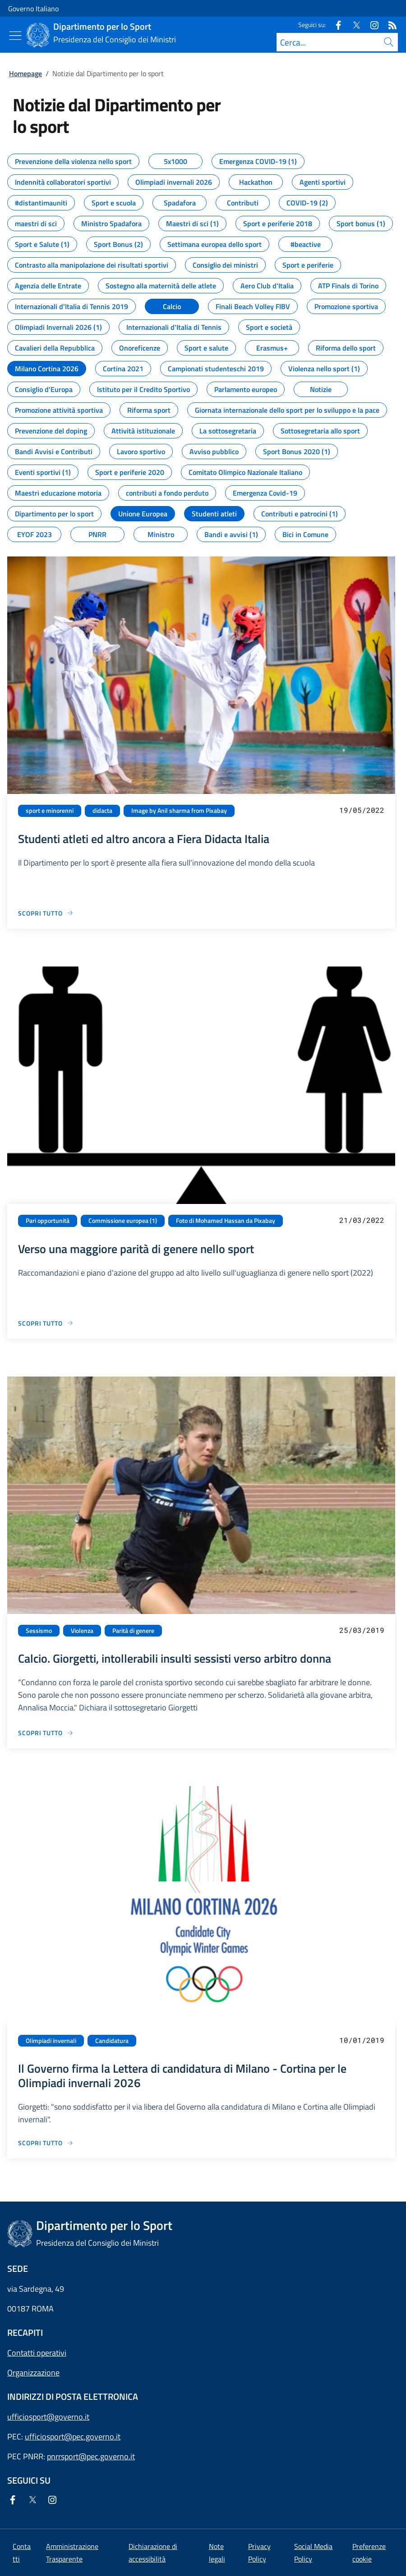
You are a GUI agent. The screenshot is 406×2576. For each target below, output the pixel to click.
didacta (102, 811)
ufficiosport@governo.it (48, 2417)
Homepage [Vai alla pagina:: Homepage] (25, 73)
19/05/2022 (361, 810)
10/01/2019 (361, 2040)
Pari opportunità (47, 1221)
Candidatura (112, 2041)
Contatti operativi (36, 2353)
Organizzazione (33, 2372)
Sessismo (39, 1631)
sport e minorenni (50, 811)
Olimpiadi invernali (51, 2041)
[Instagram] (371, 24)
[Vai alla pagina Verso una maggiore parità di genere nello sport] (46, 1323)
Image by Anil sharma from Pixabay (179, 811)
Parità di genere (133, 1631)
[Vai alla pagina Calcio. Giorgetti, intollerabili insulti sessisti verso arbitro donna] (46, 1732)
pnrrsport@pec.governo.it (91, 2456)
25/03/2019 (361, 1630)
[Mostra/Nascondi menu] (15, 35)
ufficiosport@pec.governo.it (72, 2436)
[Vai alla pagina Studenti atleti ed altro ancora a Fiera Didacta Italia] (46, 913)
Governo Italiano (33, 8)
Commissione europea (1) (122, 1221)
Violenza (82, 1631)
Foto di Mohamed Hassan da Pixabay (225, 1221)
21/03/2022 (361, 1220)
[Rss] (389, 24)
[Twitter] (353, 24)
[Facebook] (335, 24)
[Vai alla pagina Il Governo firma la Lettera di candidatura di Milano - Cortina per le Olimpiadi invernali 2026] (46, 2142)
